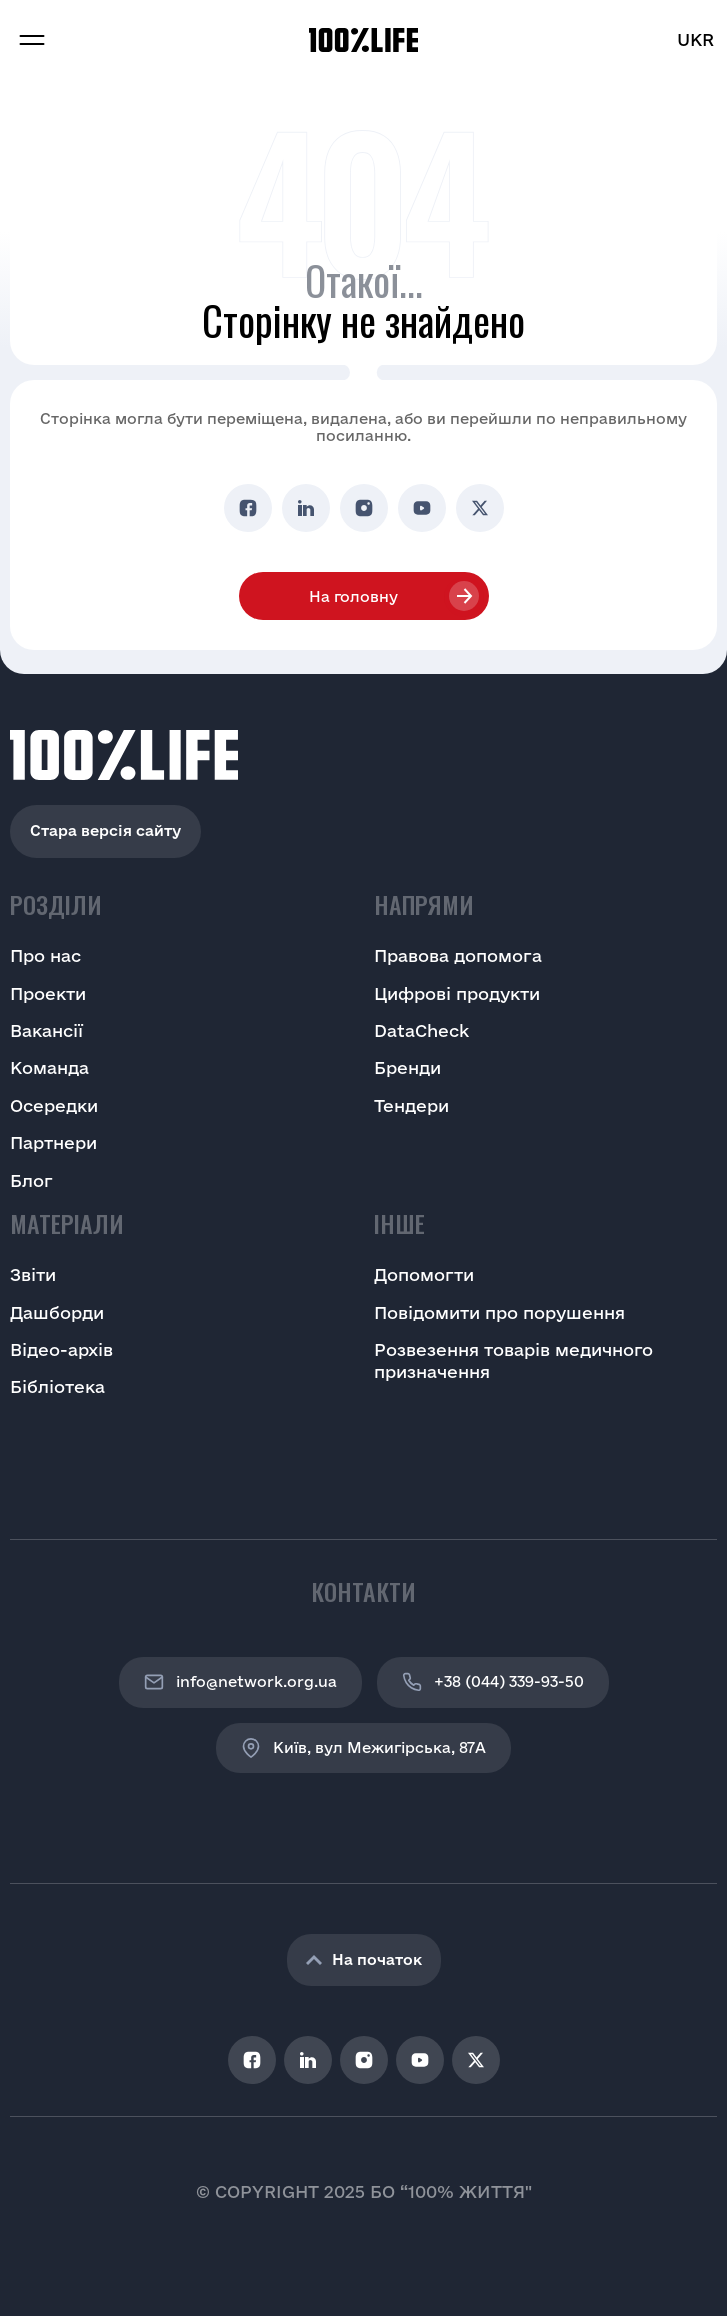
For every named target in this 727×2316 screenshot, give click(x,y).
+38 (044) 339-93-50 (493, 1682)
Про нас (45, 955)
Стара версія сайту (105, 830)
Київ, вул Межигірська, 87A (363, 1748)
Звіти (33, 1274)
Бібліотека (57, 1386)
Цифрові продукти (457, 993)
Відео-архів (61, 1349)
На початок (364, 1959)
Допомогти (424, 1274)
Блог (31, 1180)
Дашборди (57, 1312)
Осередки (54, 1105)
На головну (353, 596)
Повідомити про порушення (499, 1312)
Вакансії (46, 1030)
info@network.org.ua (240, 1682)
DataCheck (421, 1030)
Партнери (53, 1142)
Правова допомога (458, 955)
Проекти (48, 993)
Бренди (407, 1067)
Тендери (411, 1105)
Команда (49, 1067)
